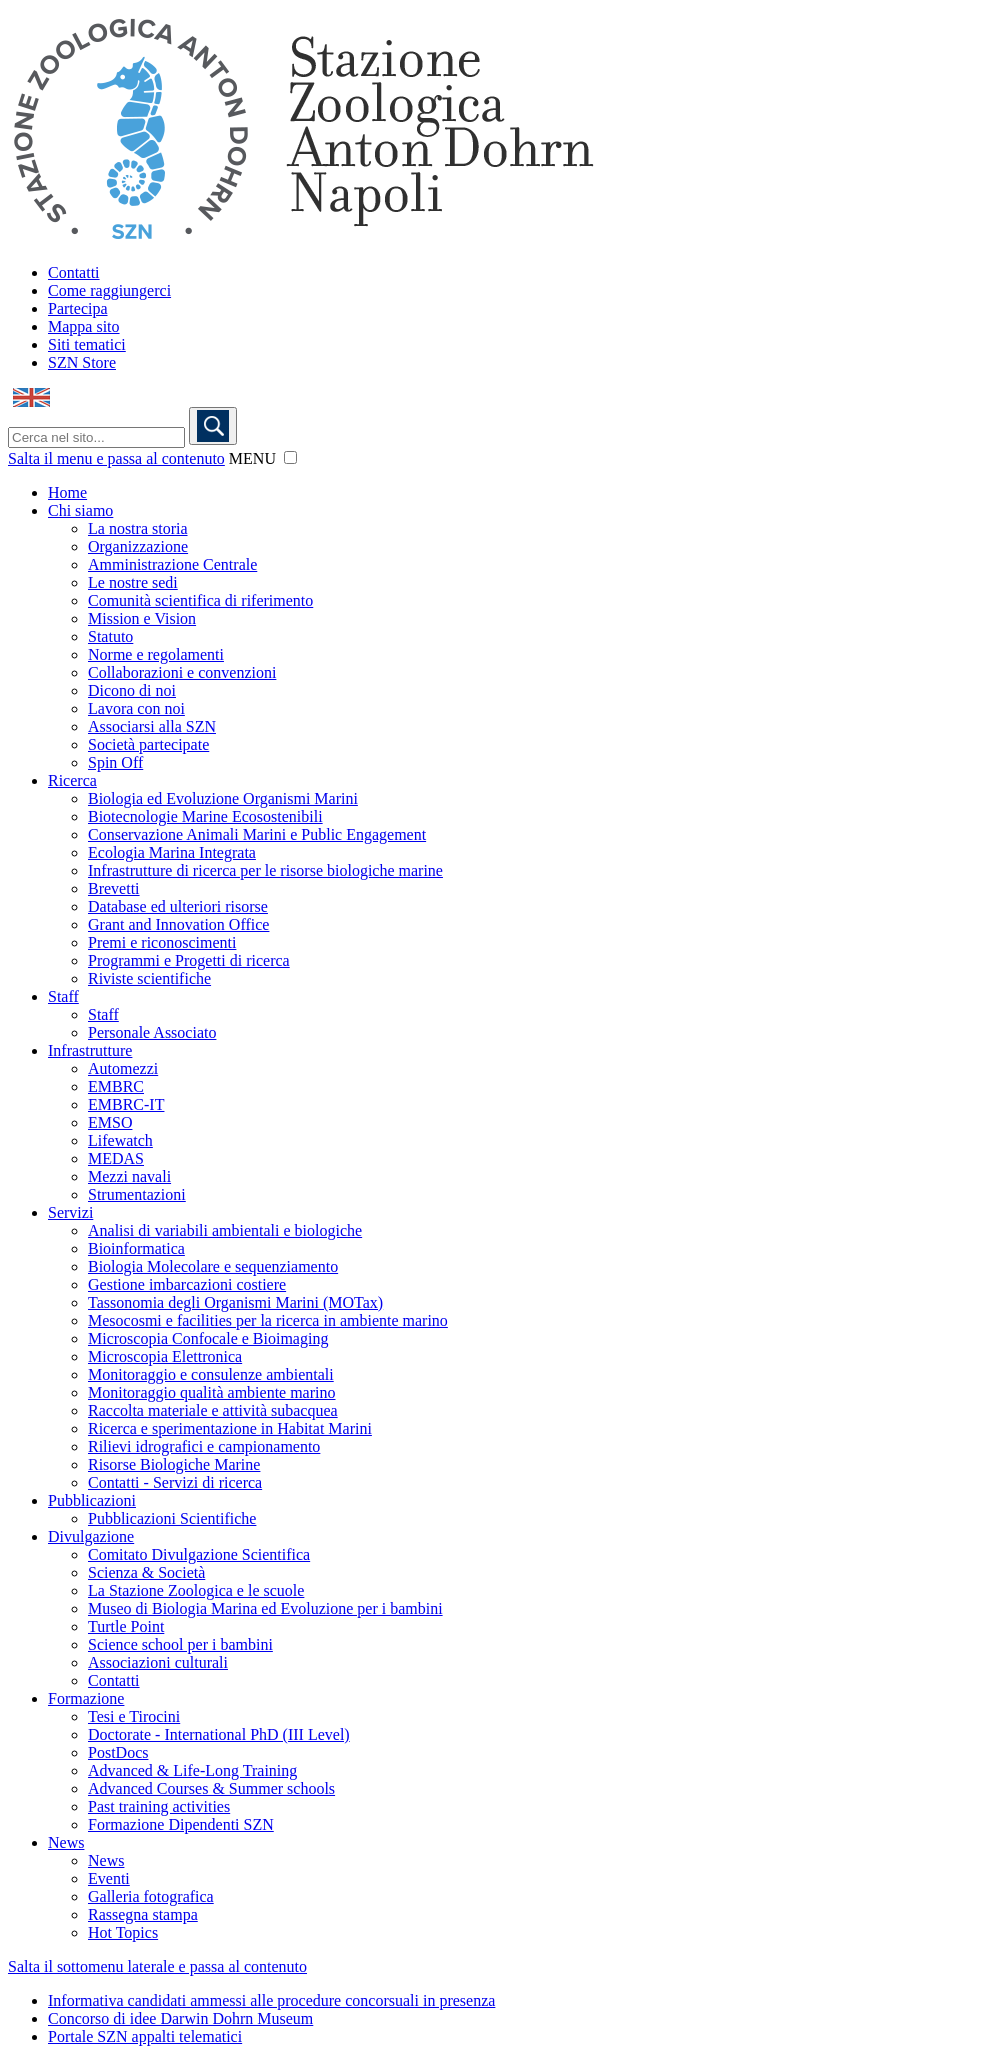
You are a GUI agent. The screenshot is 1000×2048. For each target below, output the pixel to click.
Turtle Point (126, 1626)
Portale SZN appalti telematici (145, 2036)
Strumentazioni (137, 1194)
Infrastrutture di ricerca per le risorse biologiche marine (265, 870)
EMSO (110, 1122)
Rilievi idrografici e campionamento (204, 1446)
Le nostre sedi (133, 582)
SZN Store (82, 362)
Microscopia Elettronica (165, 1356)
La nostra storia (138, 528)
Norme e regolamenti (156, 654)
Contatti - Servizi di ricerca (175, 1482)
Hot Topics (123, 1932)
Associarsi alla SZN (152, 726)
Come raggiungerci (109, 290)
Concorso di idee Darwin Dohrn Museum (180, 2018)
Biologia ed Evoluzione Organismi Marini (223, 798)
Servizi (70, 1212)
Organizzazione (138, 546)
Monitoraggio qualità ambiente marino (212, 1392)
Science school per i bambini (180, 1644)
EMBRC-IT (126, 1104)
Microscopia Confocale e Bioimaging (208, 1338)
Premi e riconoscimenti (162, 942)
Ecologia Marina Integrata (172, 852)
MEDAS (116, 1158)
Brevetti (114, 888)
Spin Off (115, 762)
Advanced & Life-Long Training (192, 1770)
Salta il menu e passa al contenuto (116, 458)
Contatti (74, 272)
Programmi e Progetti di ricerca (189, 960)
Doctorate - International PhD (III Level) (219, 1734)
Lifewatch (120, 1140)
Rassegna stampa (143, 1914)
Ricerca (72, 780)
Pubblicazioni (92, 1500)
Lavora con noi (136, 708)
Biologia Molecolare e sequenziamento (213, 1266)
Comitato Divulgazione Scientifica (199, 1554)
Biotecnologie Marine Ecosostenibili (205, 816)
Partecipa (78, 308)
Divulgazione (91, 1536)
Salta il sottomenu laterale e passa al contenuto (157, 1966)
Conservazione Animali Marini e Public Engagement (257, 834)
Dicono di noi (132, 690)
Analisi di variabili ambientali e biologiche (225, 1230)
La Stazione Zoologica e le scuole (196, 1590)
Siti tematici (87, 344)
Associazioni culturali (158, 1662)
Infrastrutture (90, 1050)
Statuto (110, 636)
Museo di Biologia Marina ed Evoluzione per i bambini (265, 1608)
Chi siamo (80, 510)
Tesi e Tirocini (134, 1716)
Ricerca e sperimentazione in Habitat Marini (230, 1428)
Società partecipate (148, 744)
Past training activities (159, 1806)
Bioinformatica (136, 1248)
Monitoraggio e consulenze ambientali (211, 1374)
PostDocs (118, 1752)
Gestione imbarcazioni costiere (187, 1284)
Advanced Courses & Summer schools (211, 1788)
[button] (290, 457)
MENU (252, 458)
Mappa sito (84, 326)
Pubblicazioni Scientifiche (172, 1518)
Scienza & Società (146, 1572)
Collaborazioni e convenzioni (182, 672)
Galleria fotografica (151, 1896)
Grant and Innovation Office (178, 924)
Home (67, 492)
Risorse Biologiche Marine (174, 1464)
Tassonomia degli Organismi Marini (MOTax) (235, 1302)
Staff (63, 996)
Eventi (109, 1878)
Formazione (86, 1698)
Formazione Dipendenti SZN (181, 1824)
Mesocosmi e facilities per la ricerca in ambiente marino (268, 1320)
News (66, 1842)
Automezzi (123, 1068)
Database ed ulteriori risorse (178, 906)
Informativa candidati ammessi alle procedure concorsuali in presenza (271, 2000)
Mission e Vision (142, 618)
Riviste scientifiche (149, 978)
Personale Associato (152, 1032)
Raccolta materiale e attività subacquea (213, 1410)
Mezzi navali (129, 1176)
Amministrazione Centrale (172, 564)
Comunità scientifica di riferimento (200, 600)
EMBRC (116, 1086)
